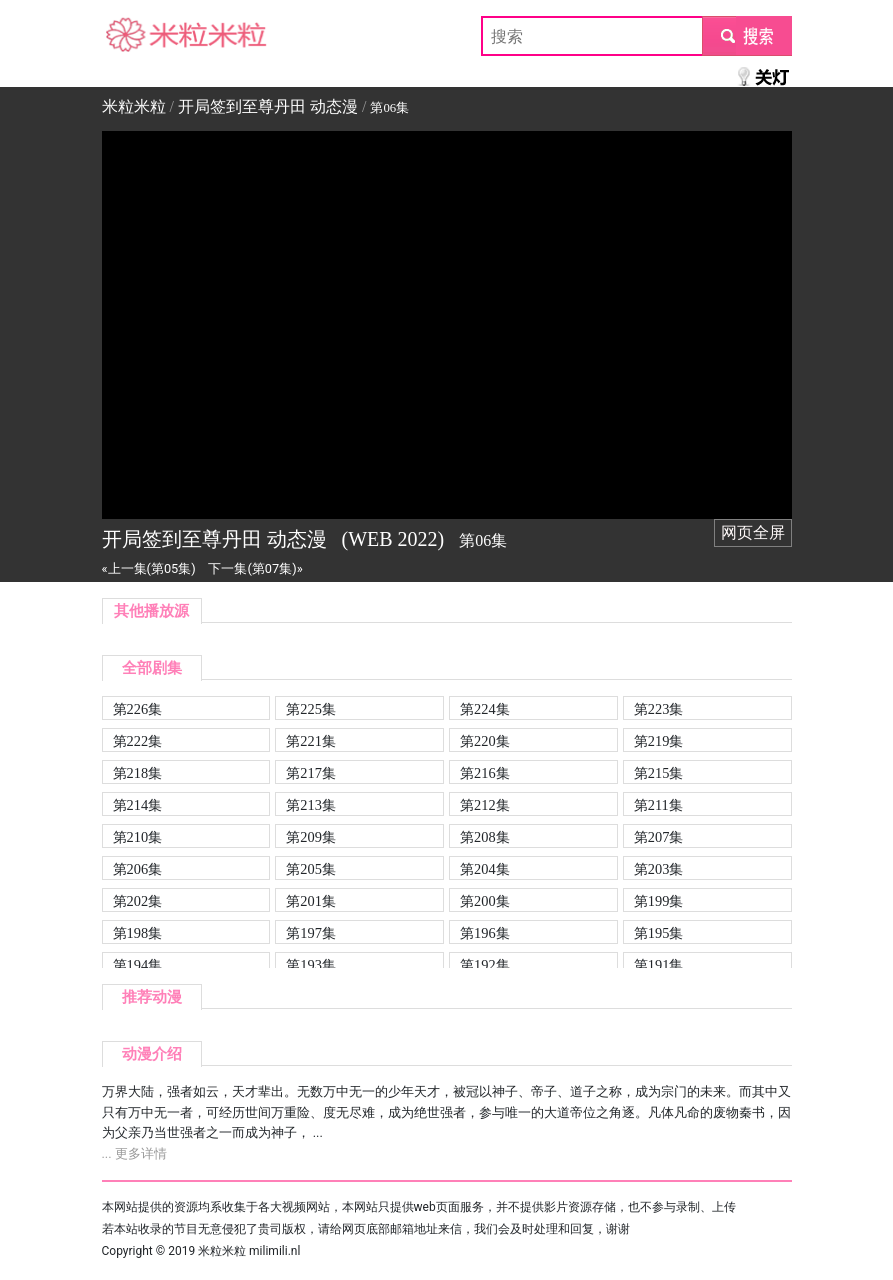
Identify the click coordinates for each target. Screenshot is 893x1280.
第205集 (311, 869)
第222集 (138, 741)
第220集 (485, 741)
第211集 (658, 805)
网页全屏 (753, 532)
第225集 (311, 709)
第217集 (311, 773)
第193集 (311, 965)
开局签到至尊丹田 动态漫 (268, 106)
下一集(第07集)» (255, 568)
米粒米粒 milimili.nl (249, 1251)
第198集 (138, 933)
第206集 (138, 869)
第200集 (485, 901)
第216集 (485, 773)
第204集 (485, 869)
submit (746, 35)
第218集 (138, 773)
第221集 (311, 741)
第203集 (659, 869)
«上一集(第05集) (149, 568)
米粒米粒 (134, 35)
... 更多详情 (134, 1153)
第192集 (485, 965)
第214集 (138, 805)
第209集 (311, 837)
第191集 (659, 965)
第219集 (659, 741)
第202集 (138, 901)
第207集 (659, 837)
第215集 (659, 773)
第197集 (311, 933)
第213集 (311, 805)
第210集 (138, 837)
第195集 (659, 933)
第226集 (138, 709)
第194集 (138, 965)
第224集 (485, 709)
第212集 (485, 805)
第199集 (659, 901)
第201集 (311, 901)
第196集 (485, 933)
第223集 (659, 709)
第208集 (485, 837)
